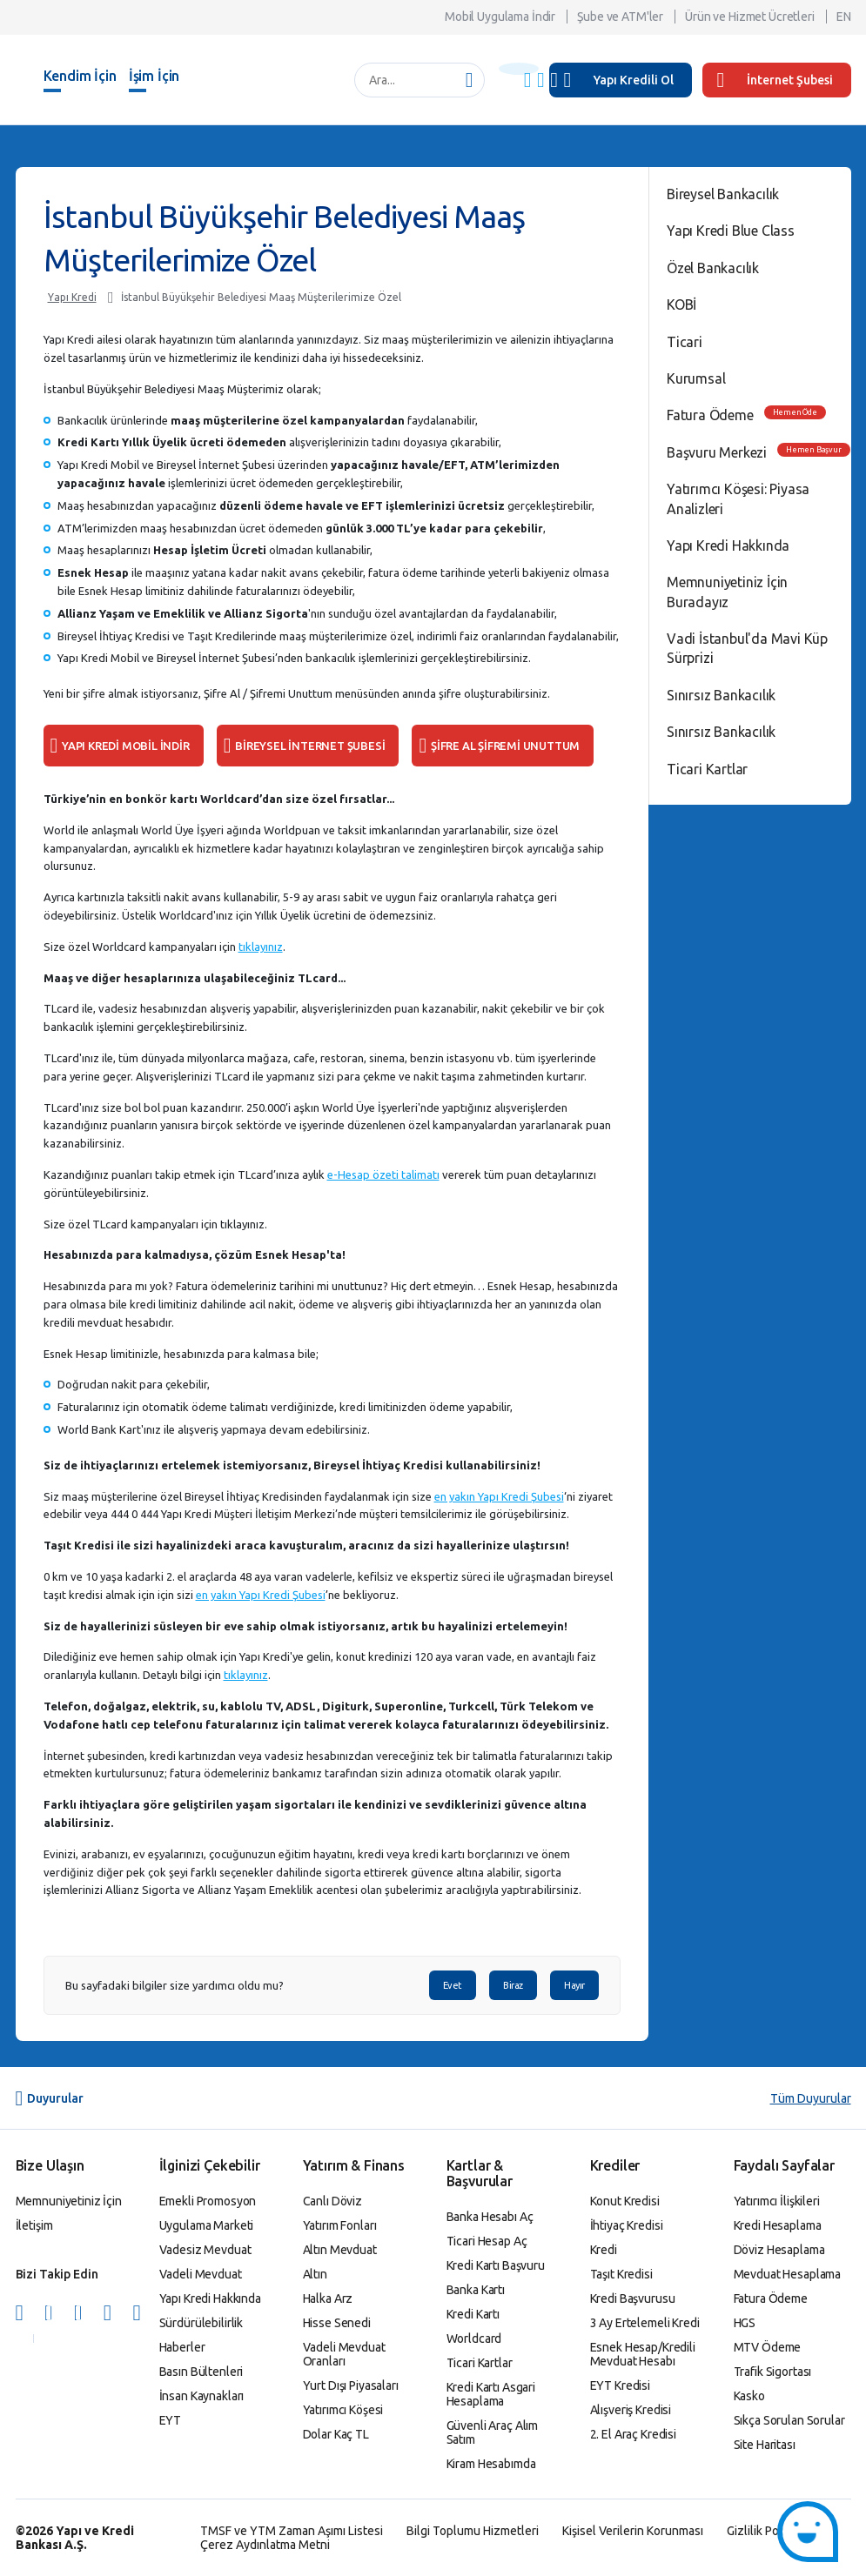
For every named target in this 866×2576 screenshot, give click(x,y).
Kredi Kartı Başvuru (495, 2265)
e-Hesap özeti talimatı (383, 1174)
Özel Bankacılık (713, 268)
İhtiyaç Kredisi (626, 2225)
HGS (745, 2323)
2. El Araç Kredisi (633, 2434)
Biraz (513, 1985)
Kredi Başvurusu (632, 2298)
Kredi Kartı (473, 2314)
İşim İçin (154, 76)
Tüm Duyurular (810, 2098)
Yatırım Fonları (340, 2225)
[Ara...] (410, 80)
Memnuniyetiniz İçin (69, 2201)
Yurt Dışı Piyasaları (351, 2385)
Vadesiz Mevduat (205, 2250)
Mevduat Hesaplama (788, 2274)
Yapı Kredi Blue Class (731, 230)
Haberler (182, 2347)
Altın (315, 2274)
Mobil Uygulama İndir (500, 16)
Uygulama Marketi (206, 2225)
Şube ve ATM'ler (620, 16)
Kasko (749, 2396)
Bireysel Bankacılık (723, 194)
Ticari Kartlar (707, 769)
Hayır (574, 1985)
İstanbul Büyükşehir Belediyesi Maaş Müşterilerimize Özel (261, 297)
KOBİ (681, 304)
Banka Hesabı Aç (490, 2217)
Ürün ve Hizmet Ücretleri (750, 16)
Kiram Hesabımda (491, 2464)
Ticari (684, 342)
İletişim (34, 2225)
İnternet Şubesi (775, 80)
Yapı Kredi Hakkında (728, 545)
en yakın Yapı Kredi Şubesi (499, 1496)
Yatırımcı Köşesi (343, 2410)
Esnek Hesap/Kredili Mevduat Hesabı (642, 2354)
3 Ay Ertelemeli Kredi (645, 2323)
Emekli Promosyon (208, 2201)
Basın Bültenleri (201, 2372)
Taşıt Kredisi (621, 2274)
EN (843, 16)
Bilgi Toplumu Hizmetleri (472, 2531)
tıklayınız (260, 946)
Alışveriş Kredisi (631, 2410)
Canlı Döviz (332, 2201)
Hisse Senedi (337, 2323)
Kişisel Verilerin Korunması (632, 2531)
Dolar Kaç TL (336, 2434)
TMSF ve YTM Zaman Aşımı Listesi (291, 2531)
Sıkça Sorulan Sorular (789, 2420)
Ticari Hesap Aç (486, 2241)
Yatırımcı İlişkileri (777, 2201)
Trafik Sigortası (773, 2372)
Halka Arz (328, 2298)
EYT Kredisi (620, 2385)
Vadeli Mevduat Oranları (344, 2354)
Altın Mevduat (340, 2250)
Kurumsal (696, 378)
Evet (452, 1985)
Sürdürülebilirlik (201, 2323)
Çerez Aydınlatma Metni (265, 2545)
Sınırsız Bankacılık (721, 695)
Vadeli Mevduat (200, 2274)
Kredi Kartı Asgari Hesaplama (490, 2394)
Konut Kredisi (625, 2201)
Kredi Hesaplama (778, 2225)
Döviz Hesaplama (779, 2250)
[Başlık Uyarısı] (519, 69)
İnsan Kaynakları (202, 2396)
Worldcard (474, 2338)
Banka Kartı (475, 2290)
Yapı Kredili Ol (634, 80)
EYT (170, 2420)
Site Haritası (765, 2445)
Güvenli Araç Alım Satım (492, 2432)
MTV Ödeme (768, 2347)
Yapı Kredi (72, 297)
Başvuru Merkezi (717, 452)
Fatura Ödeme (710, 415)
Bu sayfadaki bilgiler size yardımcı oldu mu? (174, 1985)
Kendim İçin (80, 76)
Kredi (603, 2250)
